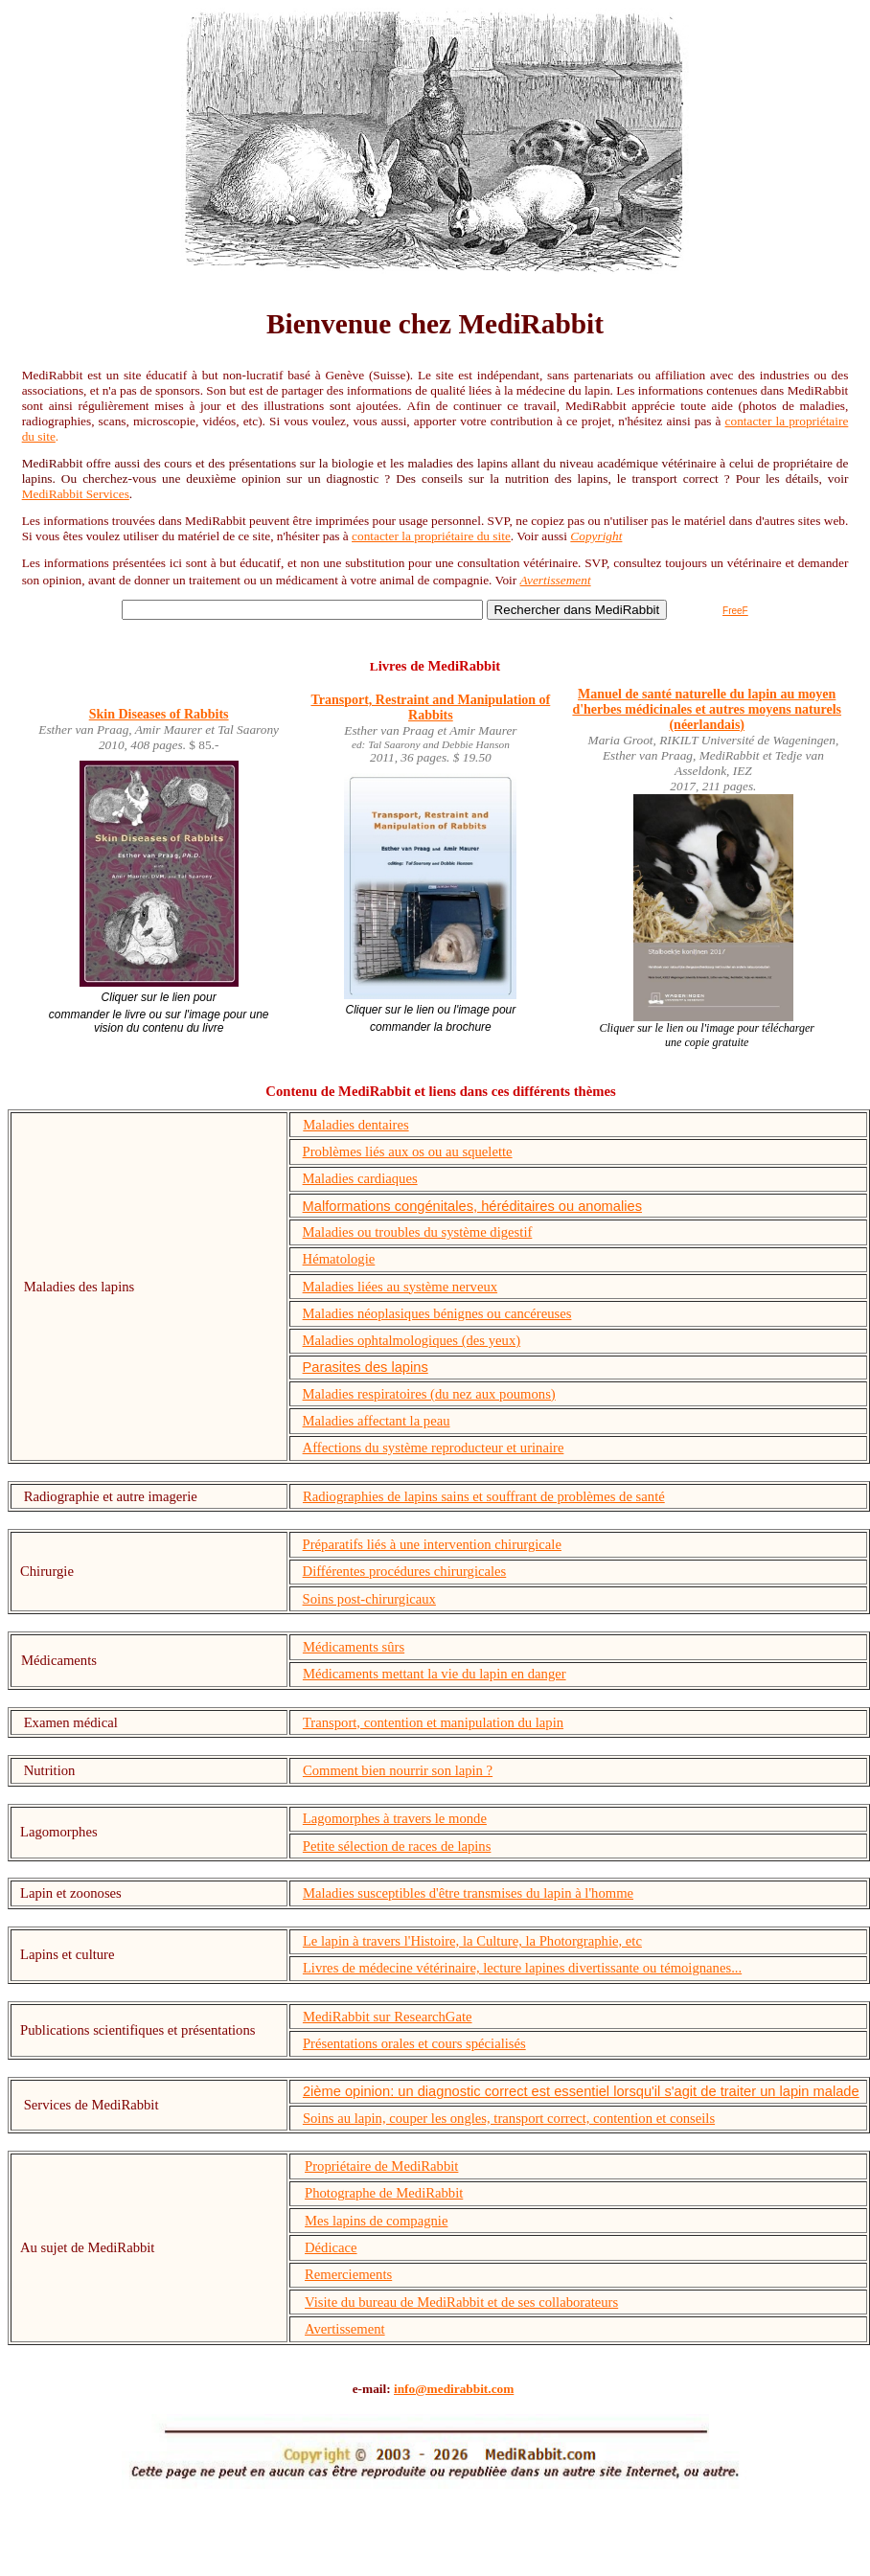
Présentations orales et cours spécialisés (414, 2043)
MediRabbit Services (75, 494)
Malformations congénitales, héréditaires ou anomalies (472, 1206)
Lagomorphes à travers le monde (395, 1818)
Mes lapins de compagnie (376, 2220)
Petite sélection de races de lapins (397, 1846)
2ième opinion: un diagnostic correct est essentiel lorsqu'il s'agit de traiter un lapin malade (581, 2091)
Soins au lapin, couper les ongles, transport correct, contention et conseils (509, 2118)
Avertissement (555, 580)
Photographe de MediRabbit (384, 2192)
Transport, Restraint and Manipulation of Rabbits (430, 707)
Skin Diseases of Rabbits (159, 714)
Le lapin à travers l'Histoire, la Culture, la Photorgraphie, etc (472, 1941)
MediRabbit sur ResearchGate (387, 2016)
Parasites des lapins (365, 1367)
